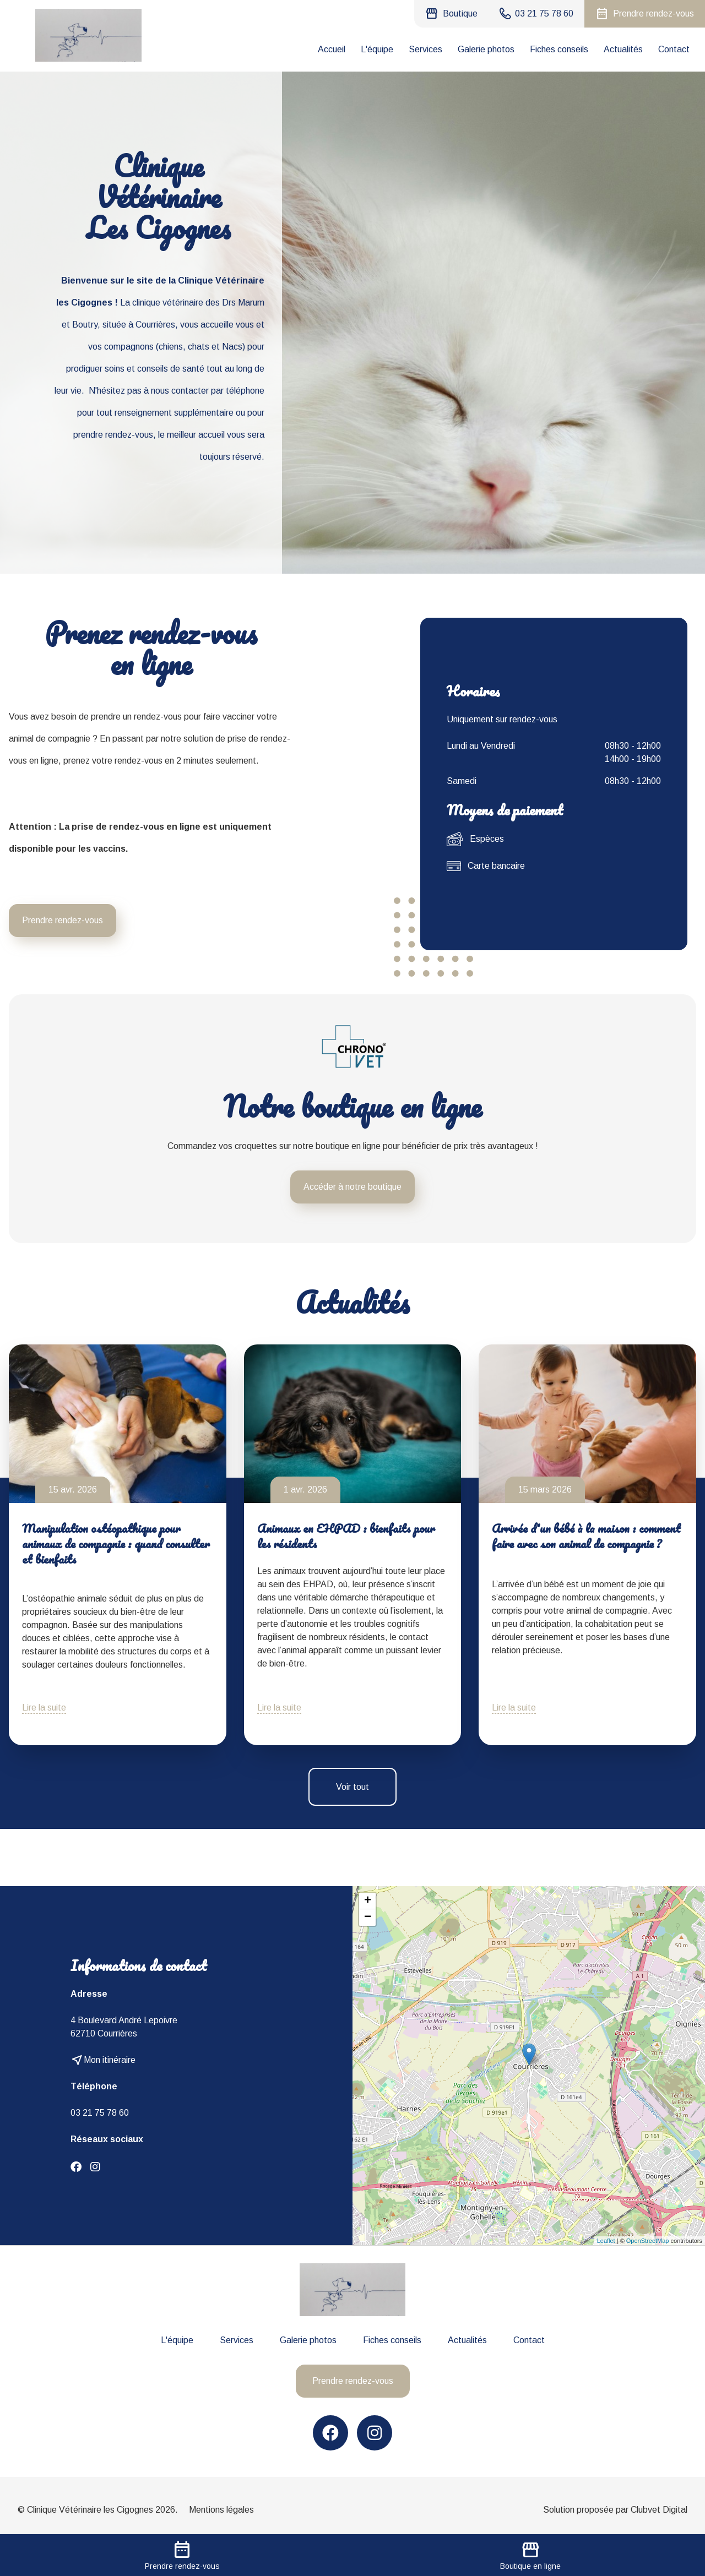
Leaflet (606, 2240)
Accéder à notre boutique (352, 1186)
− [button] (367, 1917)
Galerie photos (486, 49)
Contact (674, 49)
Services (425, 49)
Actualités (623, 49)
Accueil (331, 49)
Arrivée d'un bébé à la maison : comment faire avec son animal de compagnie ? (586, 1535)
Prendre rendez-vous (62, 920)
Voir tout (352, 1786)
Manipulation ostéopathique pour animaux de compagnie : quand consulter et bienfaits (116, 1543)
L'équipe (377, 49)
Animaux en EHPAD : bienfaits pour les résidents (346, 1535)
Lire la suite (44, 1707)
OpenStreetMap (647, 2240)
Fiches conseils (559, 49)
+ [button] (367, 1901)
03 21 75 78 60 (99, 2112)
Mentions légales (221, 2509)
